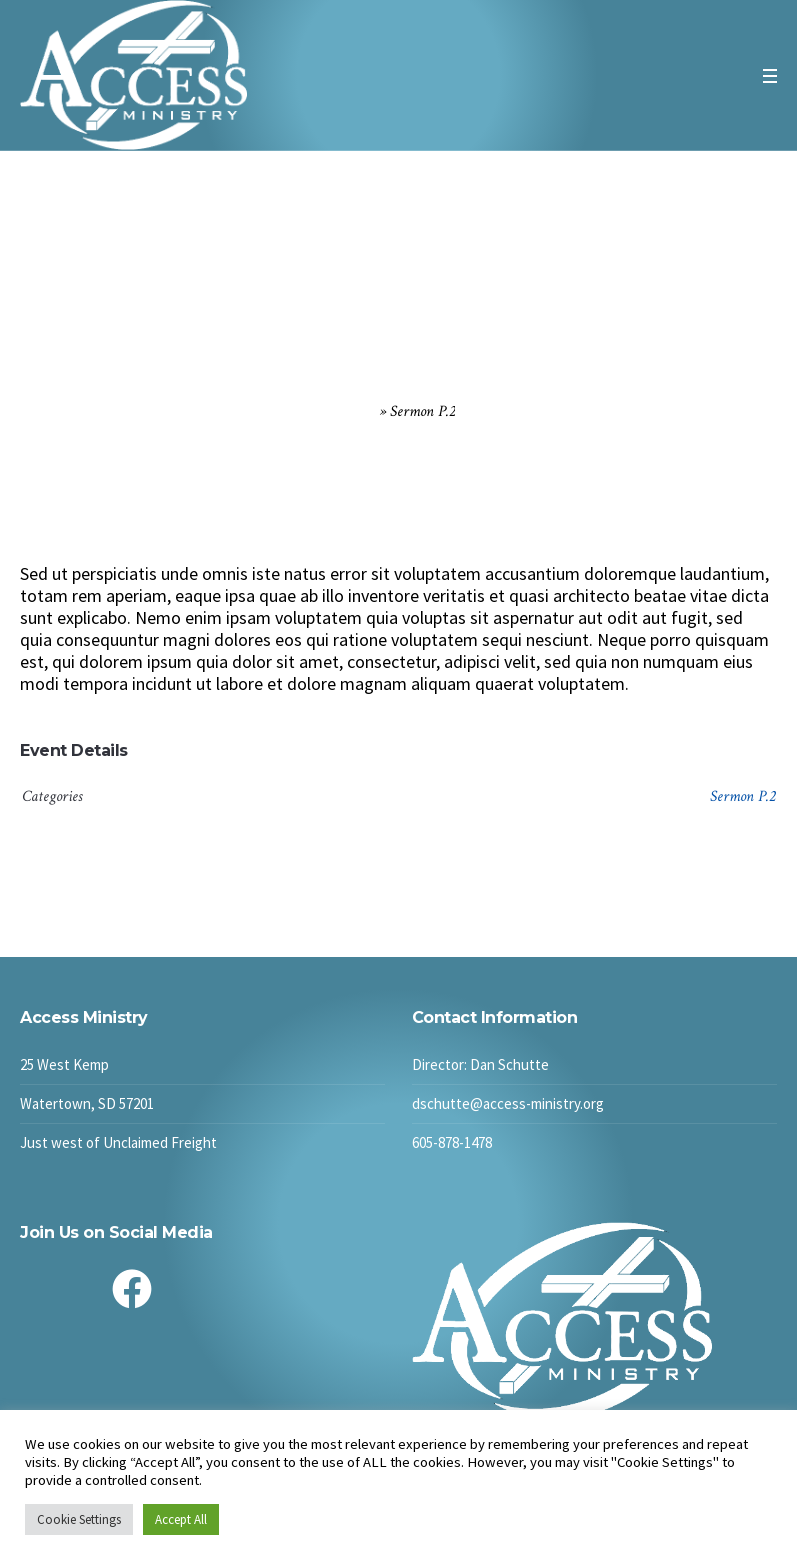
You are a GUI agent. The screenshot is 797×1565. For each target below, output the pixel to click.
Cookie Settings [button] (79, 1519)
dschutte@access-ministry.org (508, 1103)
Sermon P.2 (742, 796)
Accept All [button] (181, 1519)
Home (358, 411)
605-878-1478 (452, 1142)
